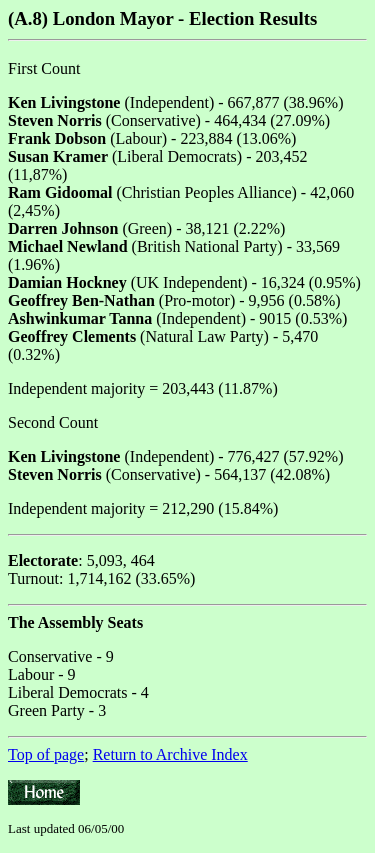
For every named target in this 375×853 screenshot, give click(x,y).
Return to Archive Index (170, 754)
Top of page (46, 754)
